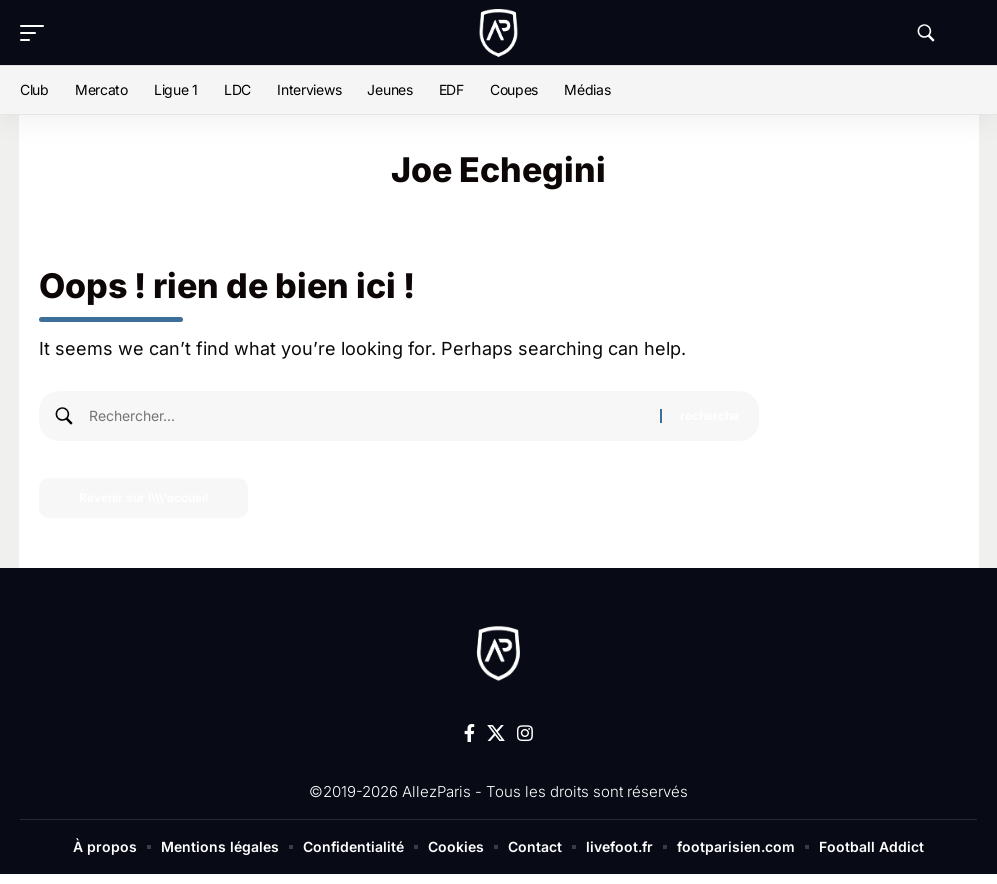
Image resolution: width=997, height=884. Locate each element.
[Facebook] (469, 733)
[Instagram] (525, 733)
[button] (37, 33)
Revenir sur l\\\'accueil (143, 497)
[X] (496, 733)
